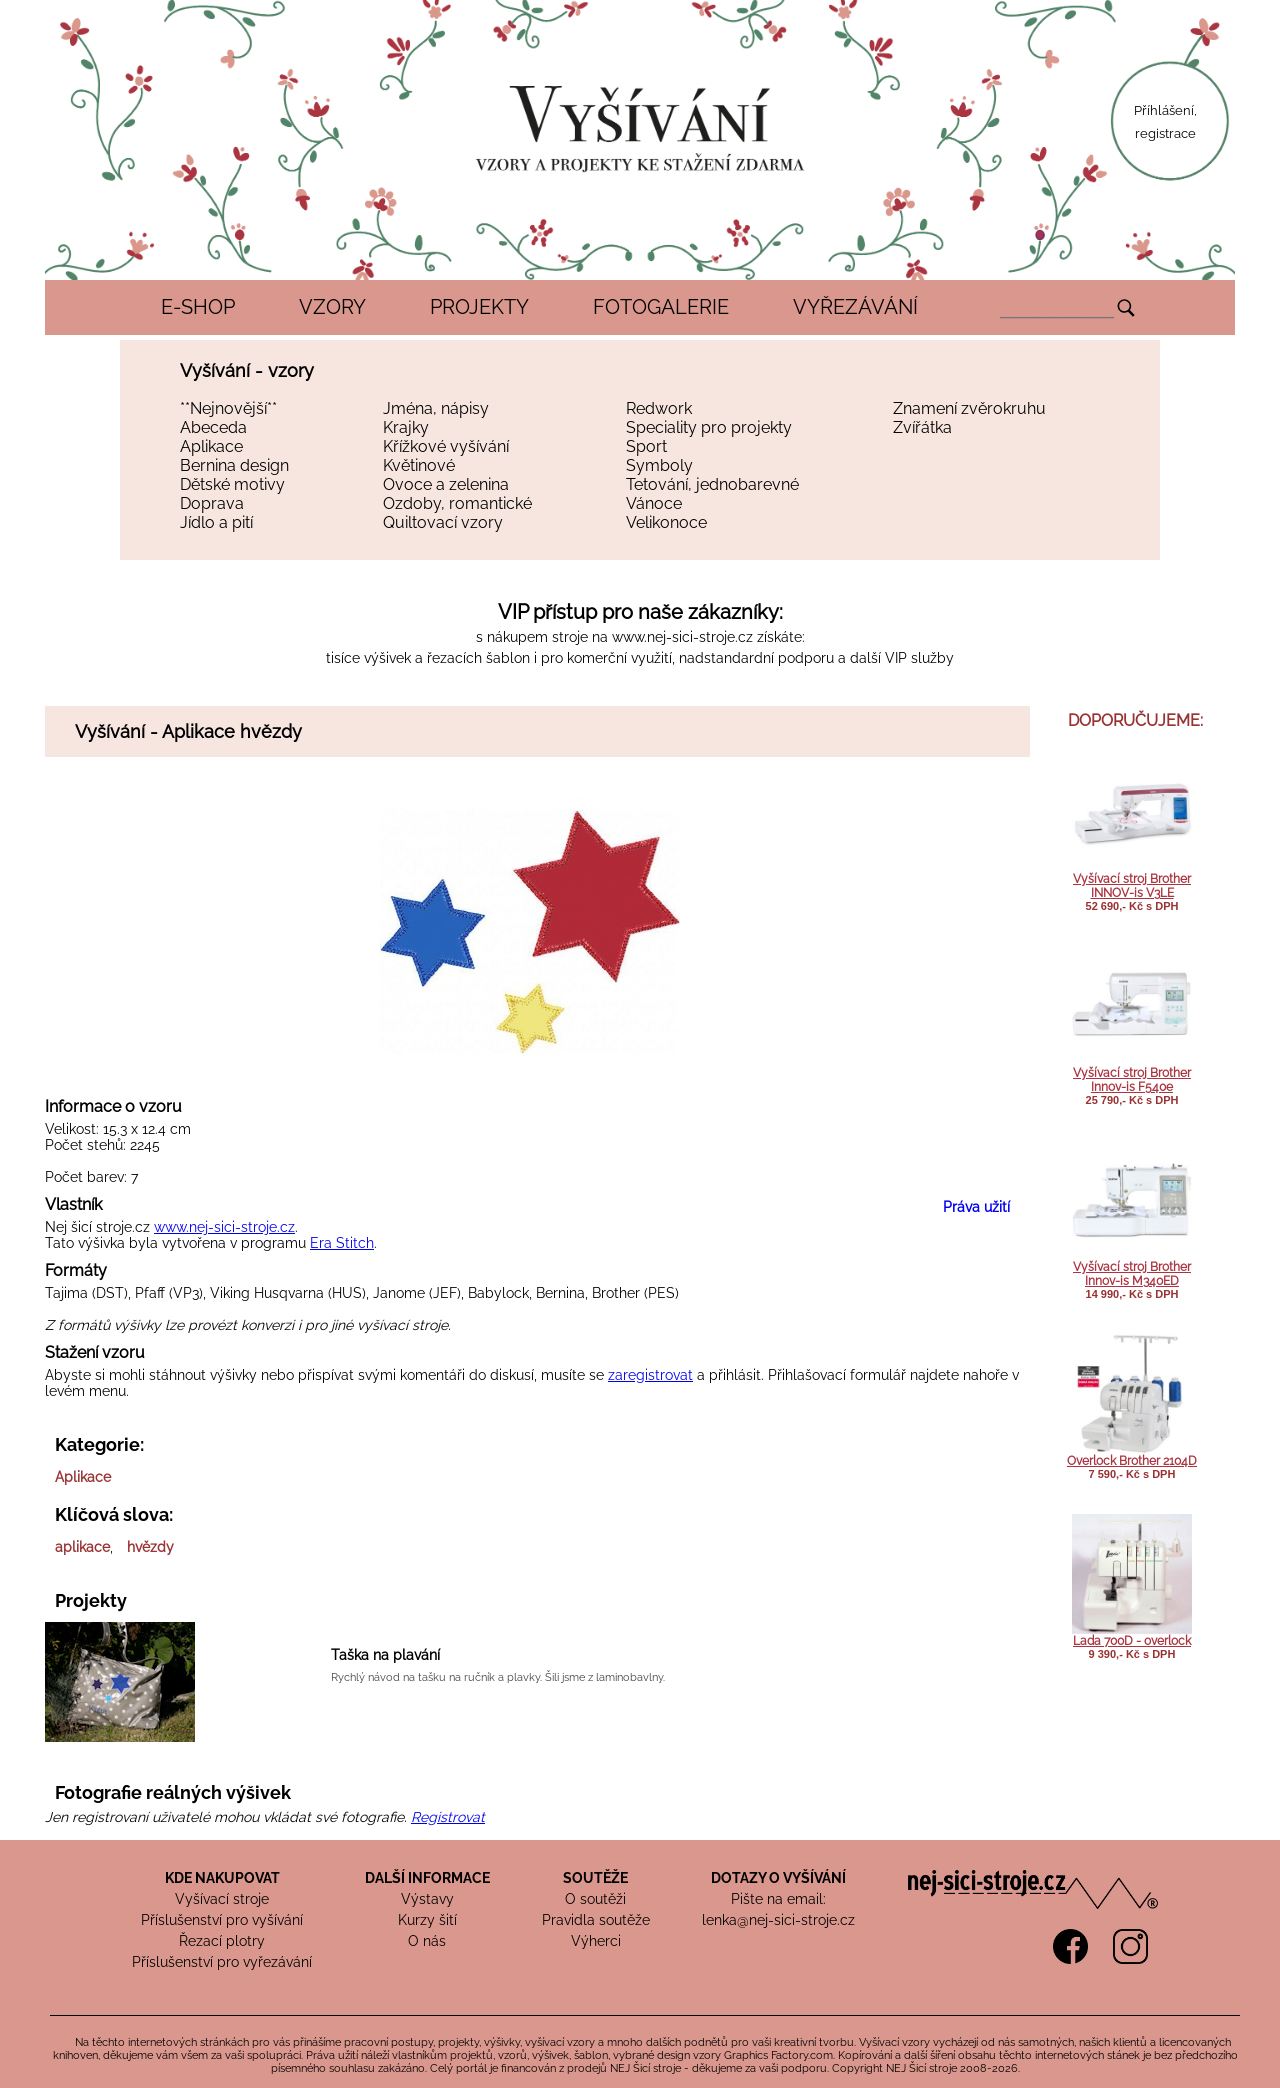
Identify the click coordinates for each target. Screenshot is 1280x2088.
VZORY (332, 307)
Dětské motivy (232, 484)
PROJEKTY (479, 307)
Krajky (406, 427)
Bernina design (234, 465)
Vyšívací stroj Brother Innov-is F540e (1132, 1080)
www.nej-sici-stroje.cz (682, 637)
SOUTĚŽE (595, 1878)
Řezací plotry (222, 1941)
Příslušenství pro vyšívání (222, 1920)
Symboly (659, 465)
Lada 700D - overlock (1132, 1641)
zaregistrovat (650, 1375)
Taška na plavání (385, 1655)
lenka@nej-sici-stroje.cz (778, 1920)
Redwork (659, 408)
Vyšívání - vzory (247, 370)
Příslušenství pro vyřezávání (222, 1962)
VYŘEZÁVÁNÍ (855, 307)
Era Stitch (342, 1243)
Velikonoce (666, 522)
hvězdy (150, 1547)
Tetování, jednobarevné (712, 484)
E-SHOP (198, 307)
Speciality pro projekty (709, 427)
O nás (427, 1941)
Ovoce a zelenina (446, 484)
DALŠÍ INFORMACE (427, 1878)
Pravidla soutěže (596, 1920)
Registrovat (448, 1817)
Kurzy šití (427, 1920)
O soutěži (595, 1899)
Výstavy (427, 1899)
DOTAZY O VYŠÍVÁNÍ (778, 1878)
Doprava (212, 503)
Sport (646, 446)
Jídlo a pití (216, 522)
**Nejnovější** (228, 408)
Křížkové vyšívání (446, 446)
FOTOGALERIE (661, 307)
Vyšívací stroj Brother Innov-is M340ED (1132, 1274)
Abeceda (213, 427)
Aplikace (211, 446)
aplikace (82, 1547)
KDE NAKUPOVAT (222, 1878)
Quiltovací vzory (443, 522)
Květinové (419, 465)
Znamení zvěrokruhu (969, 408)
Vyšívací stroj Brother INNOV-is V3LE (1132, 886)
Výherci (596, 1941)
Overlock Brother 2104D (1132, 1461)
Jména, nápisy (436, 408)
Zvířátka (922, 427)
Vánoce (654, 503)
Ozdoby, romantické (457, 503)
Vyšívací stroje (222, 1899)
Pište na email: (778, 1899)
